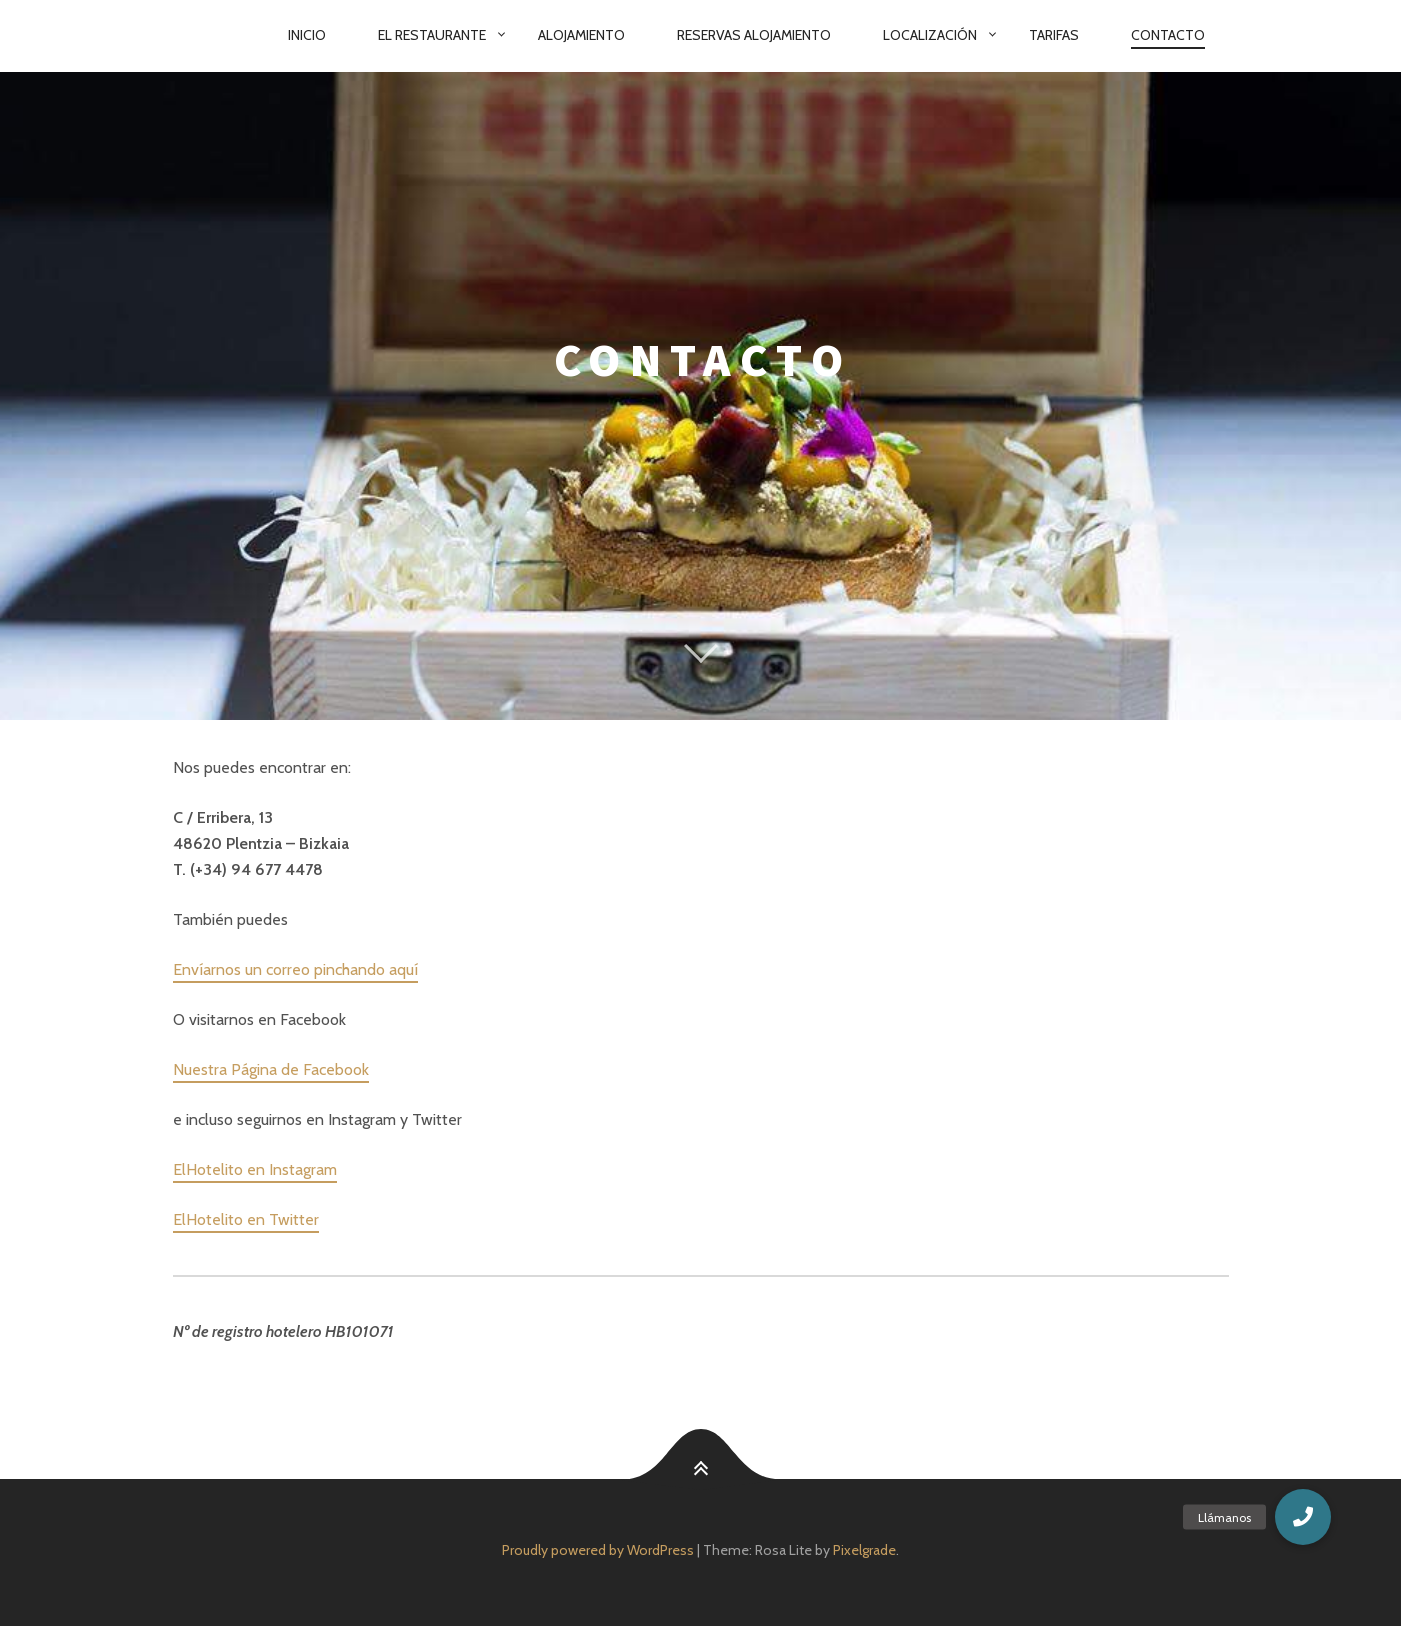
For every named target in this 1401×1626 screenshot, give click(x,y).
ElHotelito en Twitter (246, 1219)
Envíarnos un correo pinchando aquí (295, 969)
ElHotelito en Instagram (255, 1169)
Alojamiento (581, 35)
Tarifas (1054, 35)
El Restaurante (432, 35)
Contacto (1168, 35)
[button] (1303, 1517)
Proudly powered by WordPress (598, 1550)
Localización (930, 35)
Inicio (307, 35)
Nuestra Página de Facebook (271, 1069)
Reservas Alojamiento (754, 35)
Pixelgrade (864, 1550)
